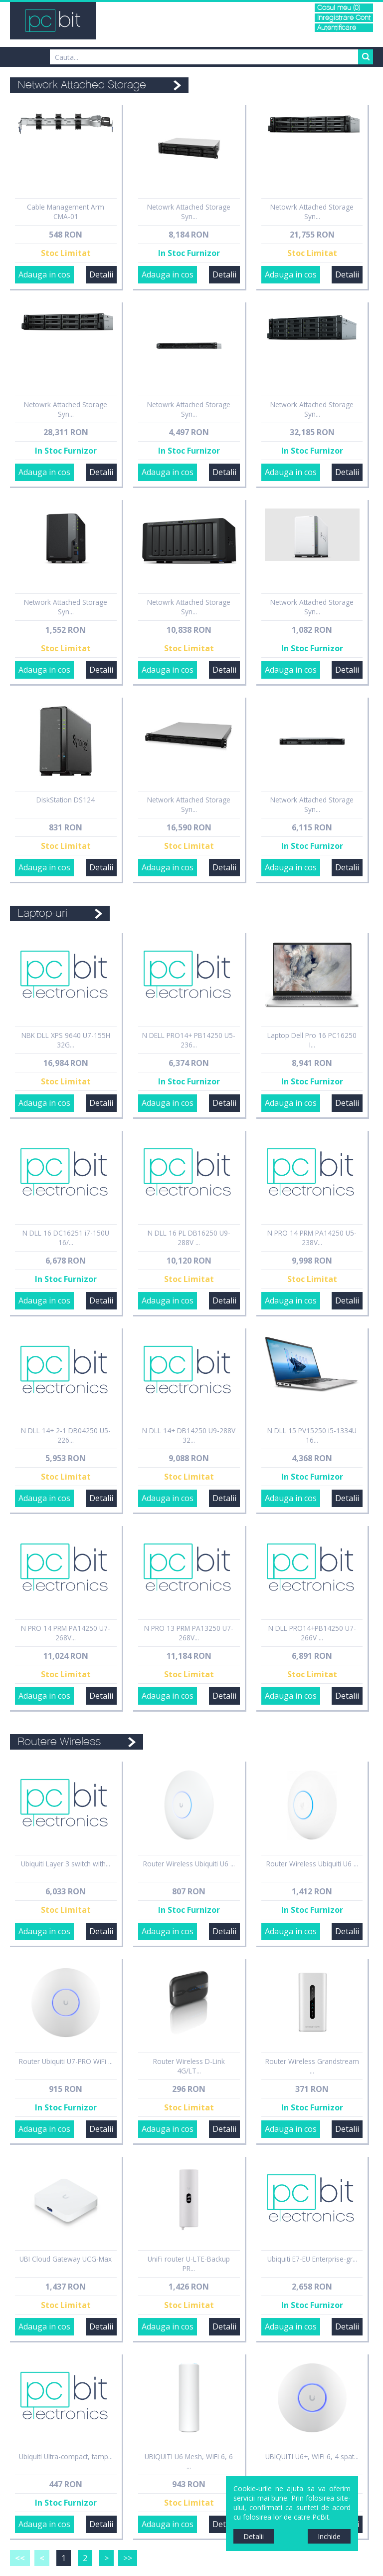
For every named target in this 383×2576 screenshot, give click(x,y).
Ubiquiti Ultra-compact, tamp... (66, 2456)
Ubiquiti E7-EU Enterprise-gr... (312, 2259)
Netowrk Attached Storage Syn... (188, 211)
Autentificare (336, 27)
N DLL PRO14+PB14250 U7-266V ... (312, 1632)
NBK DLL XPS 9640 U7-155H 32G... (65, 1039)
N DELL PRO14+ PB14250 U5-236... (188, 1039)
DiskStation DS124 (65, 799)
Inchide (329, 2536)
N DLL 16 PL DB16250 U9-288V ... (189, 1237)
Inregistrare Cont (344, 17)
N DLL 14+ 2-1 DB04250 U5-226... (66, 1435)
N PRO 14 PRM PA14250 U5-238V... (312, 1237)
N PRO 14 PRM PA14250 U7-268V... (65, 1632)
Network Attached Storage (81, 85)
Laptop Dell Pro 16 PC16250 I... (312, 1039)
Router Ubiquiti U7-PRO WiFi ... (66, 2061)
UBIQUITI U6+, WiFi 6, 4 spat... (312, 2456)
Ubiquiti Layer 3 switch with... (65, 1863)
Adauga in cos (44, 274)
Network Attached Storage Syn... (312, 409)
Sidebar (7, 1296)
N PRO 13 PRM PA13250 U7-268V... (188, 1632)
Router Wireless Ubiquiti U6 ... (189, 1863)
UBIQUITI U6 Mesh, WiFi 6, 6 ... (189, 2461)
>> (127, 2558)
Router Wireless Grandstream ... (312, 2066)
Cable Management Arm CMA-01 (65, 211)
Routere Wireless (59, 1742)
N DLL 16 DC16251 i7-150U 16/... (65, 1237)
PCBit (53, 20)
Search (365, 56)
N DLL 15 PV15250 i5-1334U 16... (312, 1435)
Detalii (101, 274)
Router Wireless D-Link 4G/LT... (189, 2066)
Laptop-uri (42, 913)
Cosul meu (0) (338, 7)
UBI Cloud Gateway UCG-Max (65, 2259)
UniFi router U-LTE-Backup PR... (189, 2263)
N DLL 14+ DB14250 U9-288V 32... (188, 1435)
